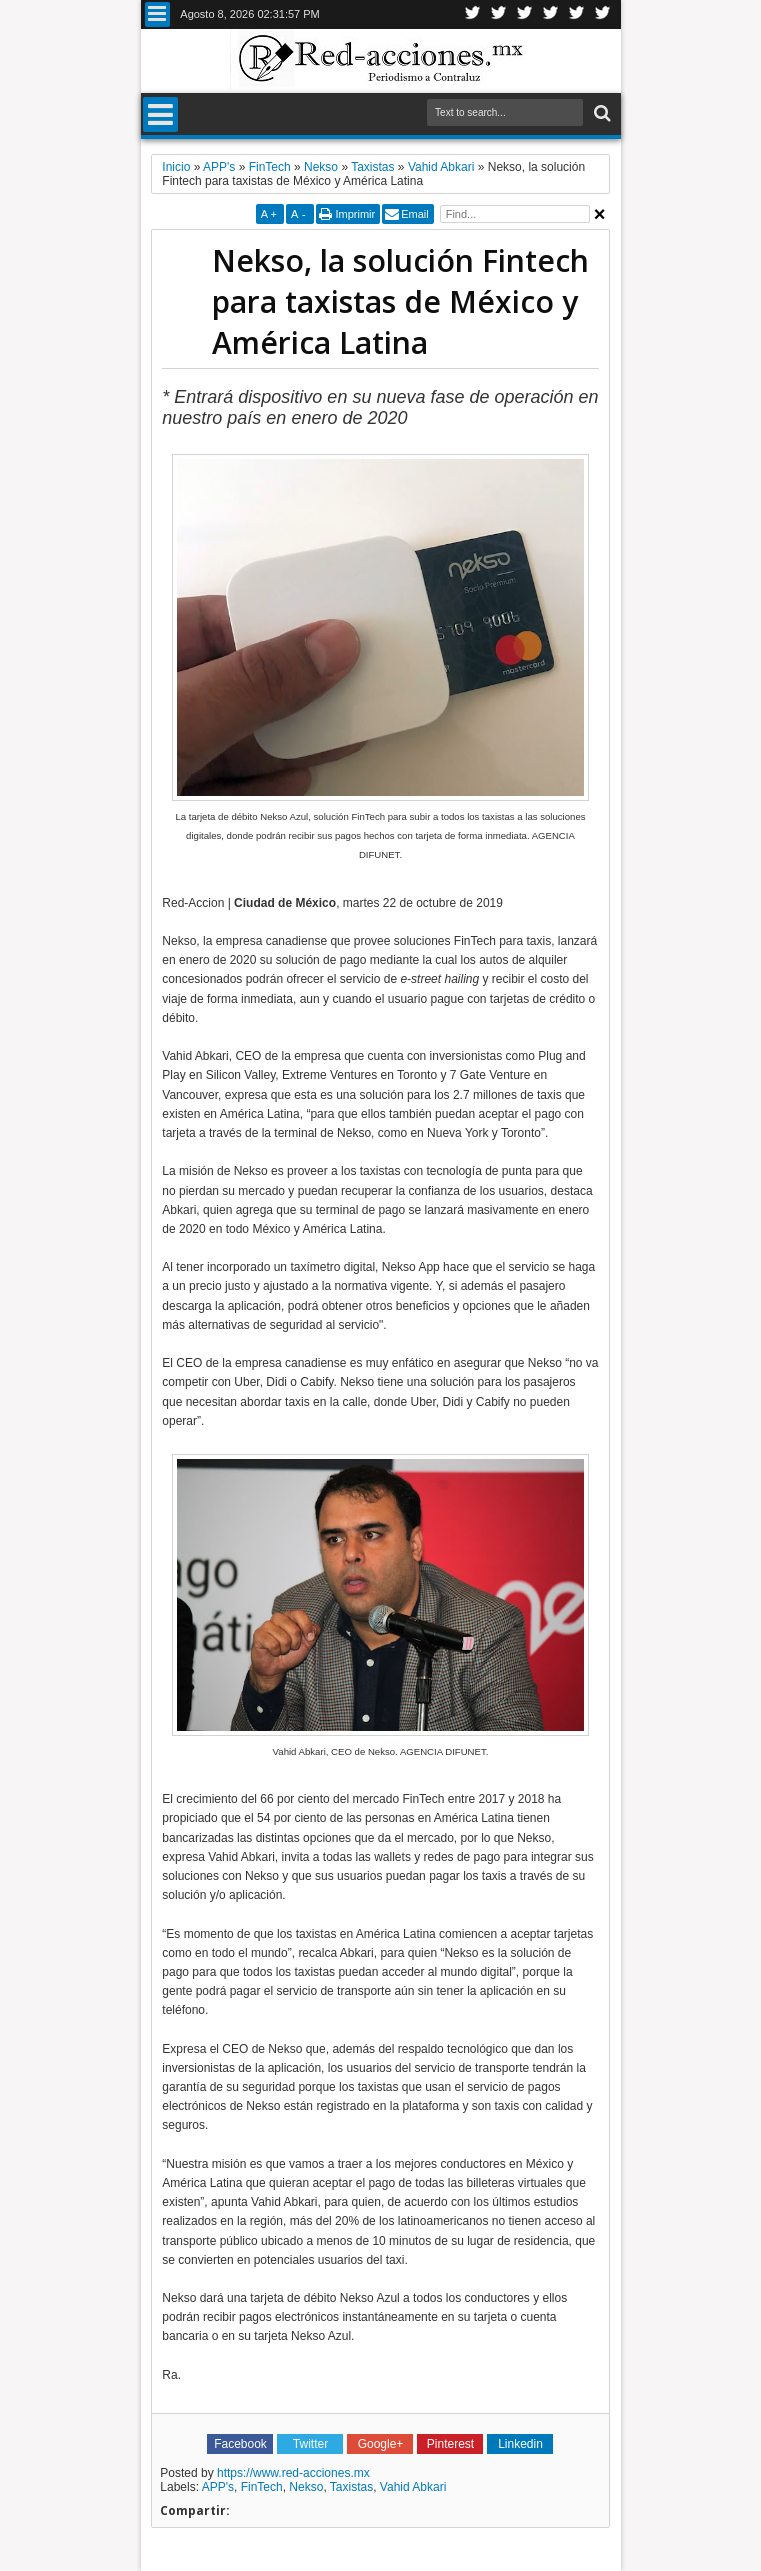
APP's (218, 2487)
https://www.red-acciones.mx (293, 2473)
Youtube (577, 14)
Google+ (525, 14)
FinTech (262, 2487)
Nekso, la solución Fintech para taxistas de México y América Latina (400, 301)
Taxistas (351, 2487)
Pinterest (603, 14)
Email (415, 214)
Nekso (306, 2487)
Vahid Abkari (413, 2487)
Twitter (473, 14)
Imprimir (355, 214)
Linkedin (551, 14)
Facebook (499, 14)
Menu (157, 14)
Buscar (600, 113)
